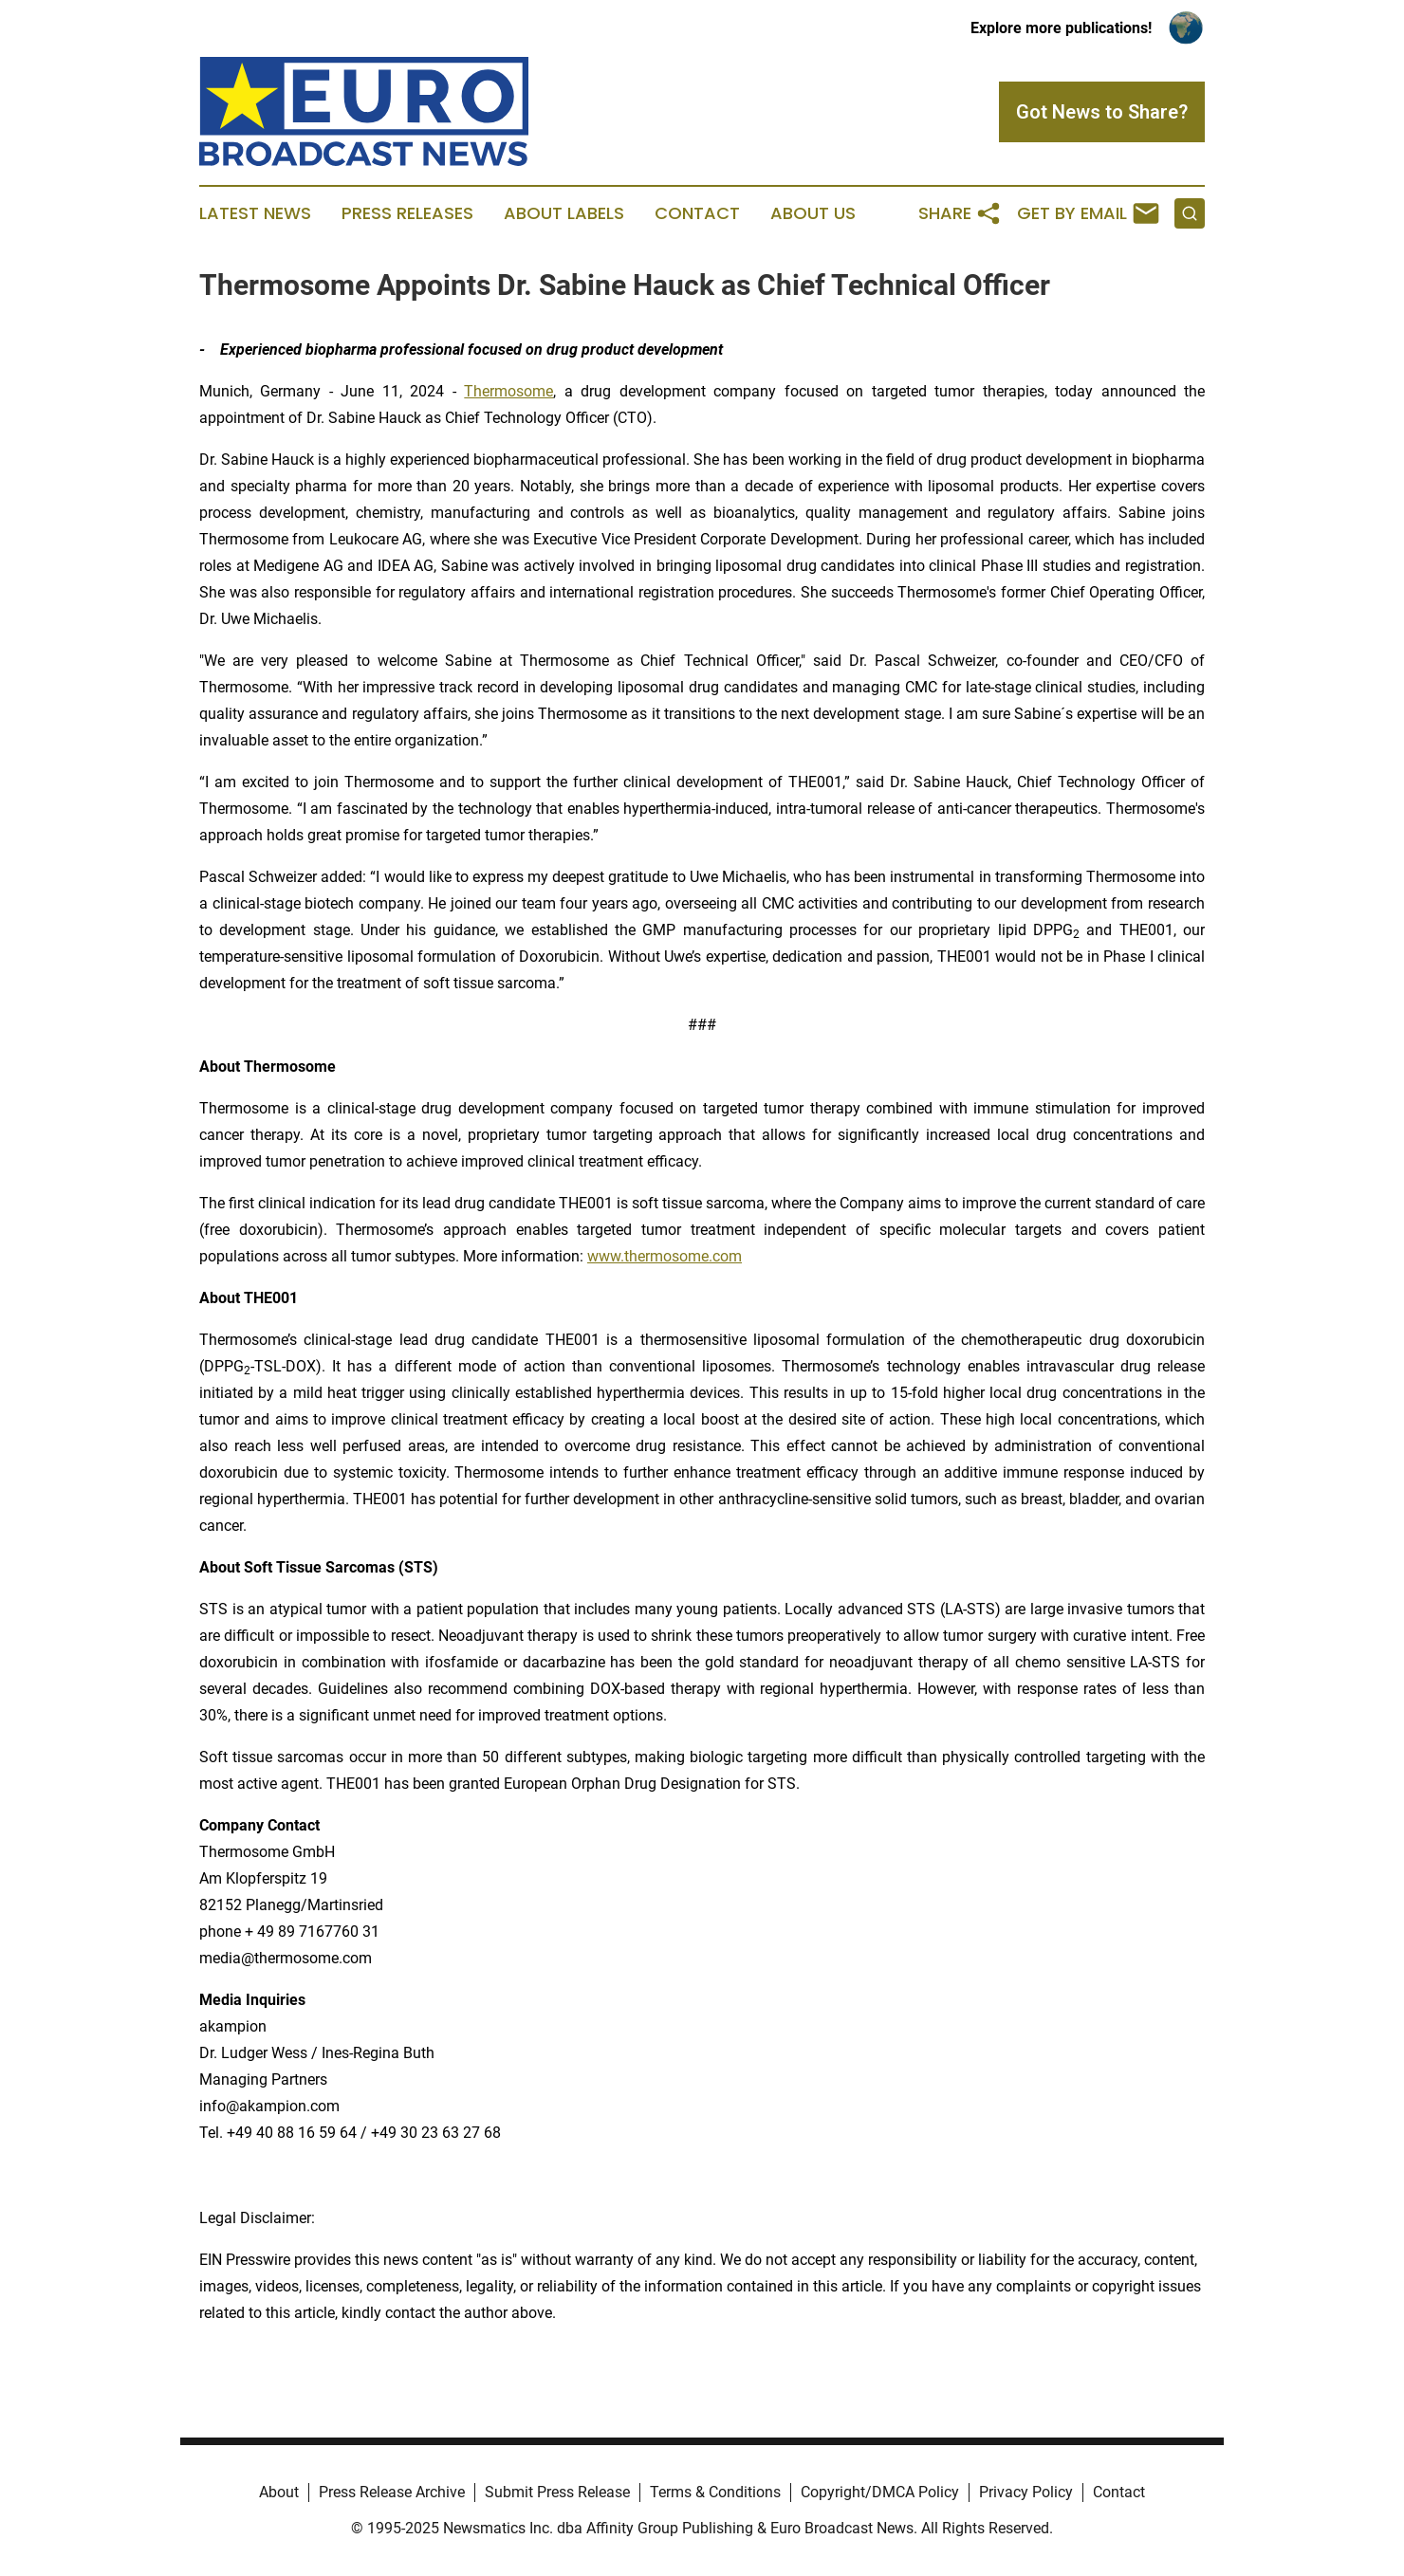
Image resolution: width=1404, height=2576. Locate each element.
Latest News (255, 213)
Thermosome (508, 391)
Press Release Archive (392, 2492)
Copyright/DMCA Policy (880, 2492)
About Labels (564, 213)
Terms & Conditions (715, 2492)
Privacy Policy (1026, 2492)
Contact (697, 213)
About (279, 2492)
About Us (813, 213)
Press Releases (407, 213)
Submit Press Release (557, 2492)
